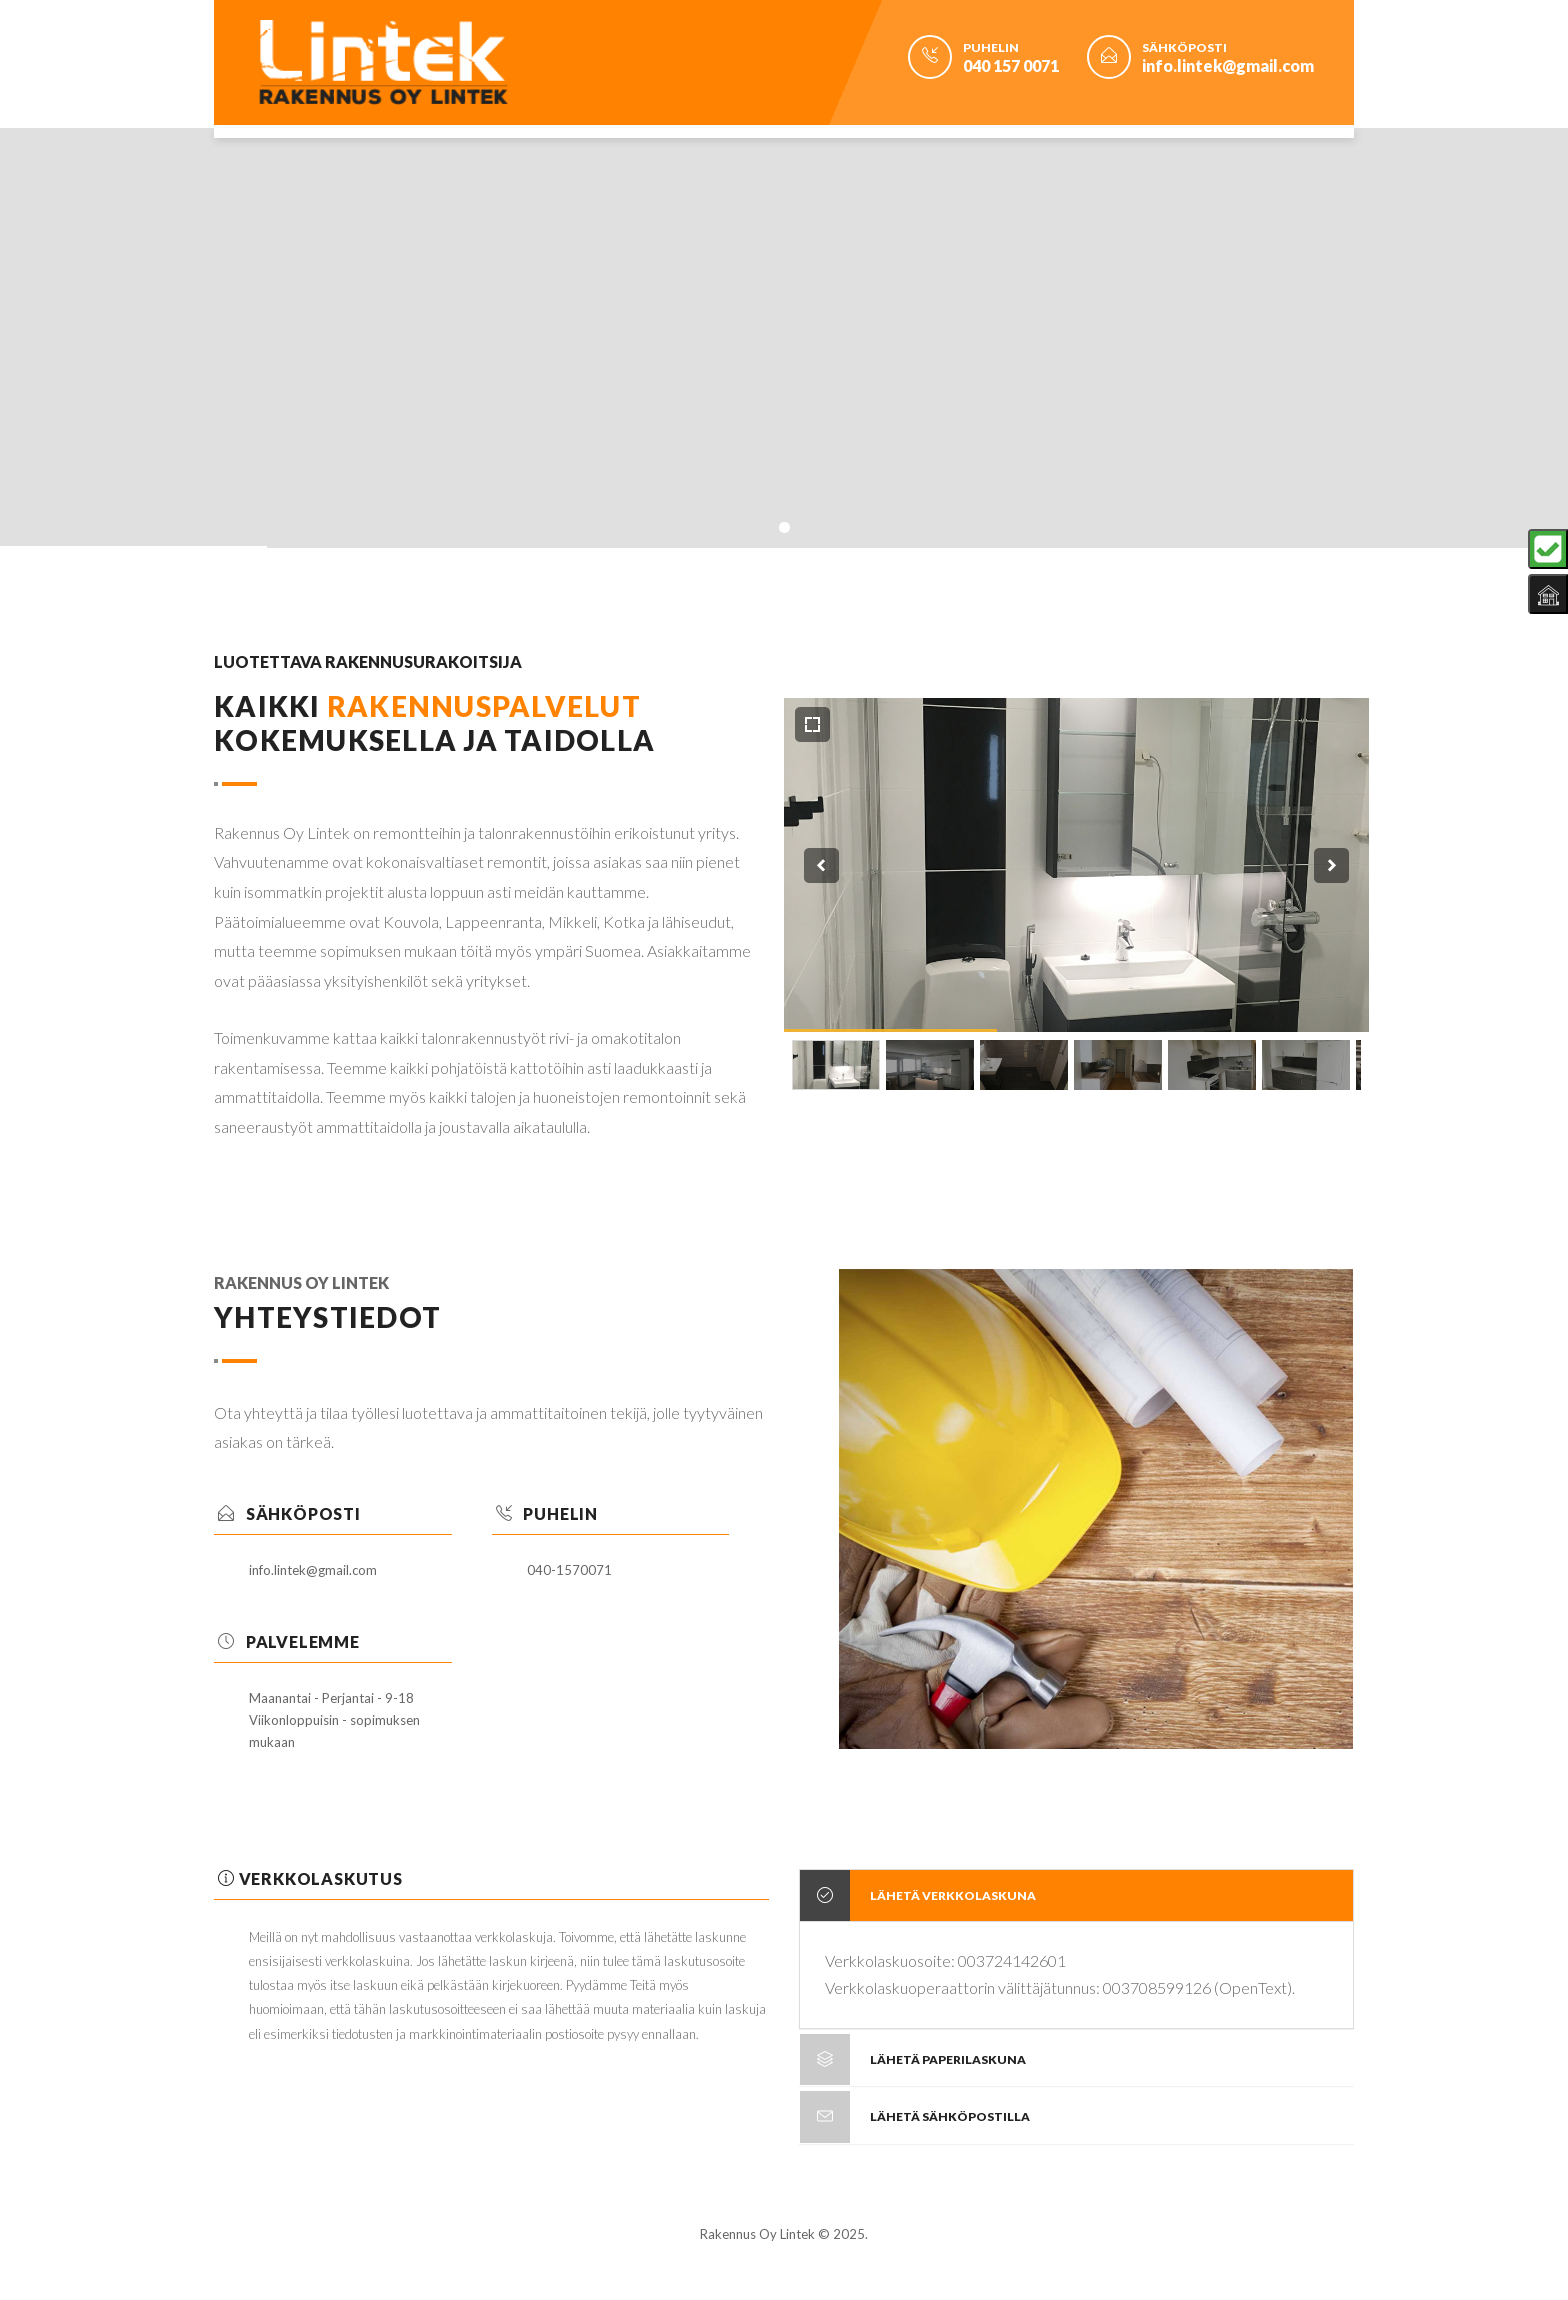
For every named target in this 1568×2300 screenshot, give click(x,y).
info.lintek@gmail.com (1228, 65)
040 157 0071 (1011, 65)
